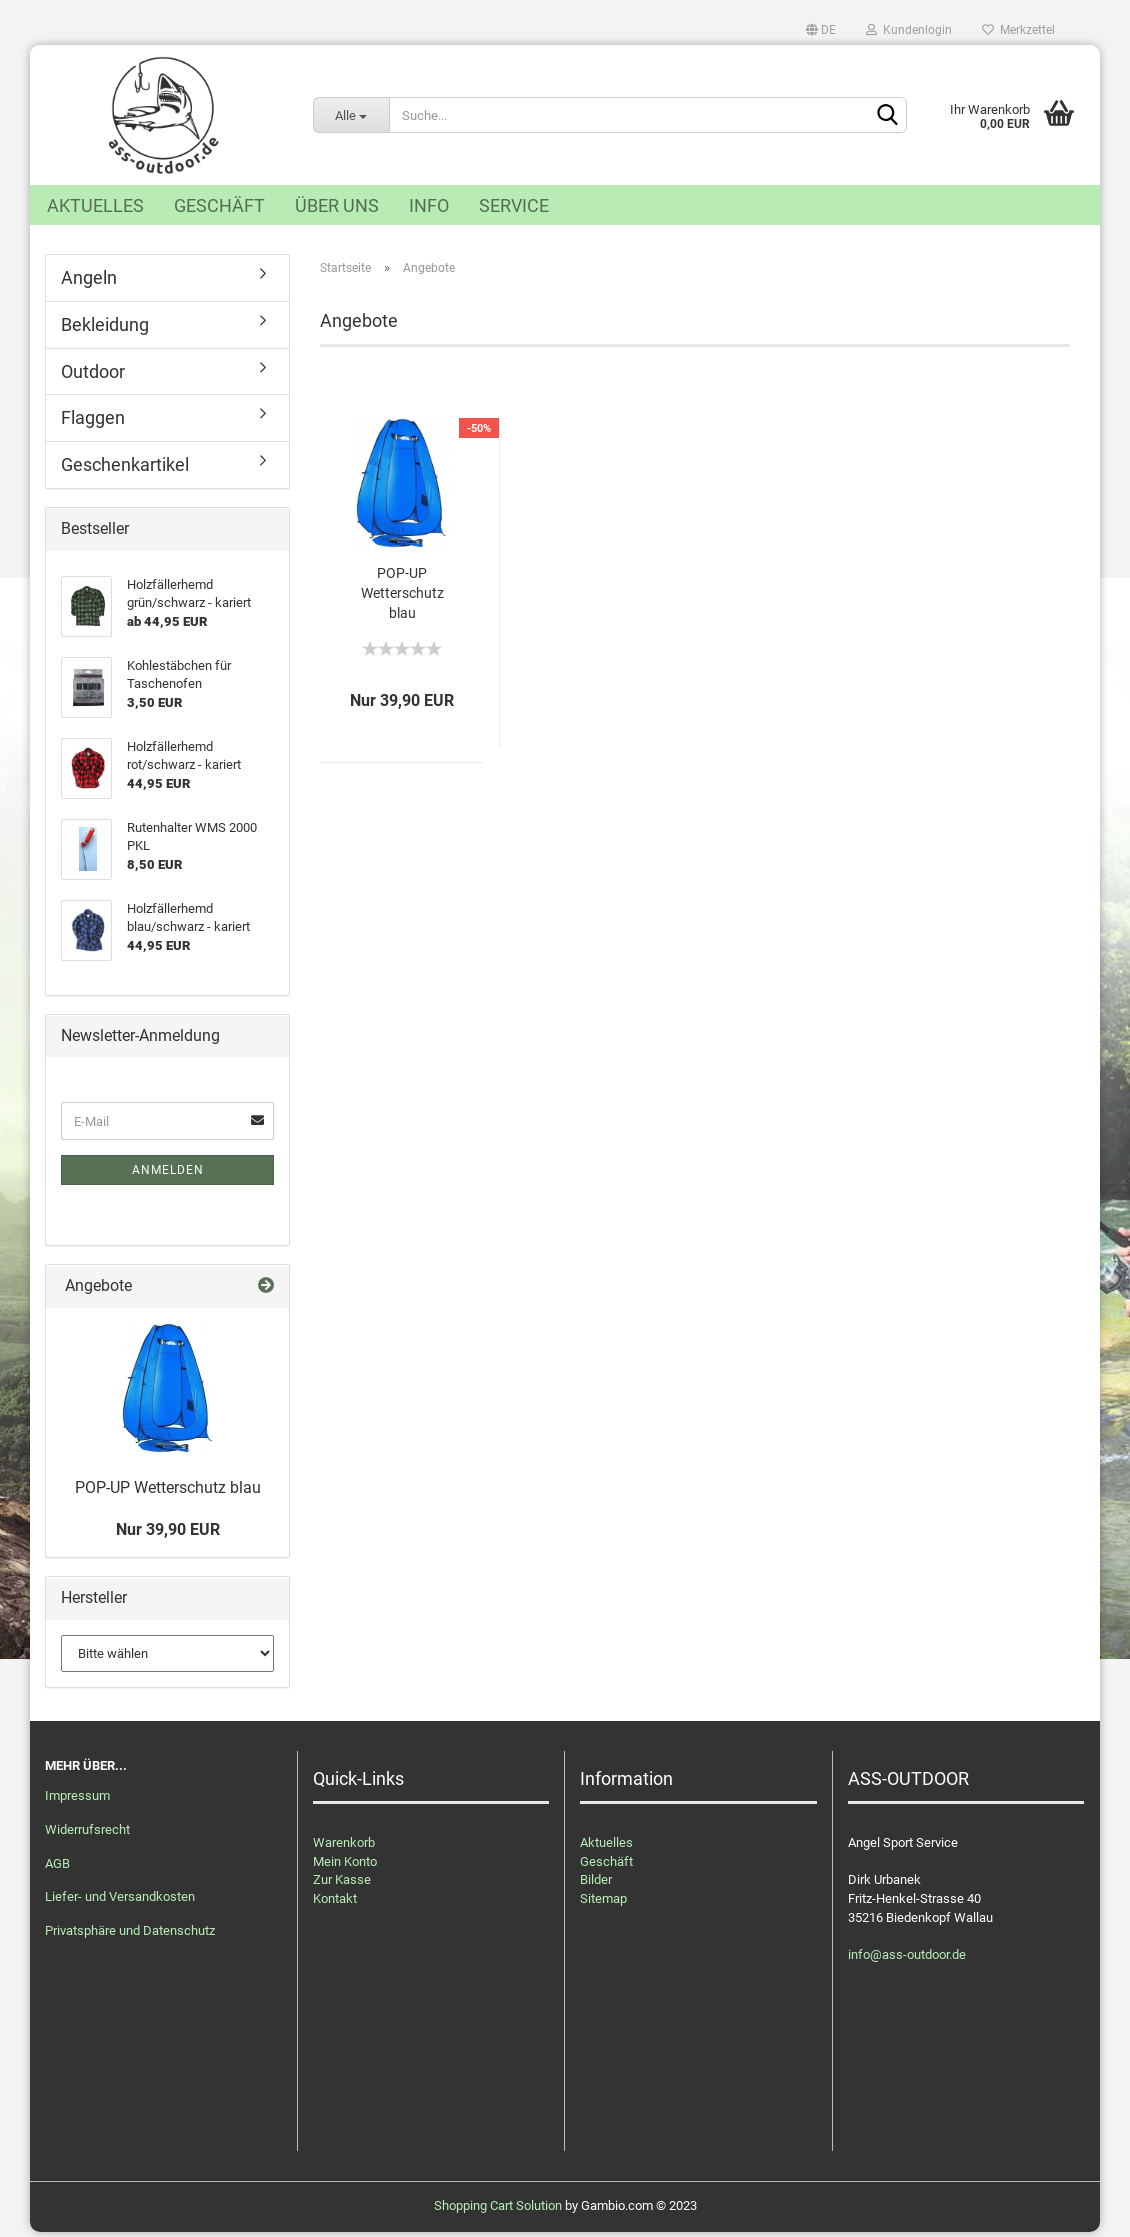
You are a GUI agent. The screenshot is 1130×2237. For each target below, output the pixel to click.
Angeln (89, 283)
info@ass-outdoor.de (907, 1959)
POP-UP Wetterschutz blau (402, 599)
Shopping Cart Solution (498, 2210)
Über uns (337, 205)
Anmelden (168, 1176)
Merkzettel (1018, 30)
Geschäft (219, 205)
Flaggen (93, 423)
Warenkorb (344, 1848)
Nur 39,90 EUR (168, 1535)
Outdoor (93, 376)
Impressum (77, 1801)
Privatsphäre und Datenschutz (130, 1936)
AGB (57, 1868)
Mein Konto (345, 1867)
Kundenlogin (909, 30)
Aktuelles (95, 205)
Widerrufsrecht (87, 1834)
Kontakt (335, 1904)
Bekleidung (105, 330)
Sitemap (603, 1904)
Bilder (596, 1885)
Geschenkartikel (125, 470)
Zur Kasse (342, 1885)
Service (514, 205)
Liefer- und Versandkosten (120, 1902)
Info (429, 205)
